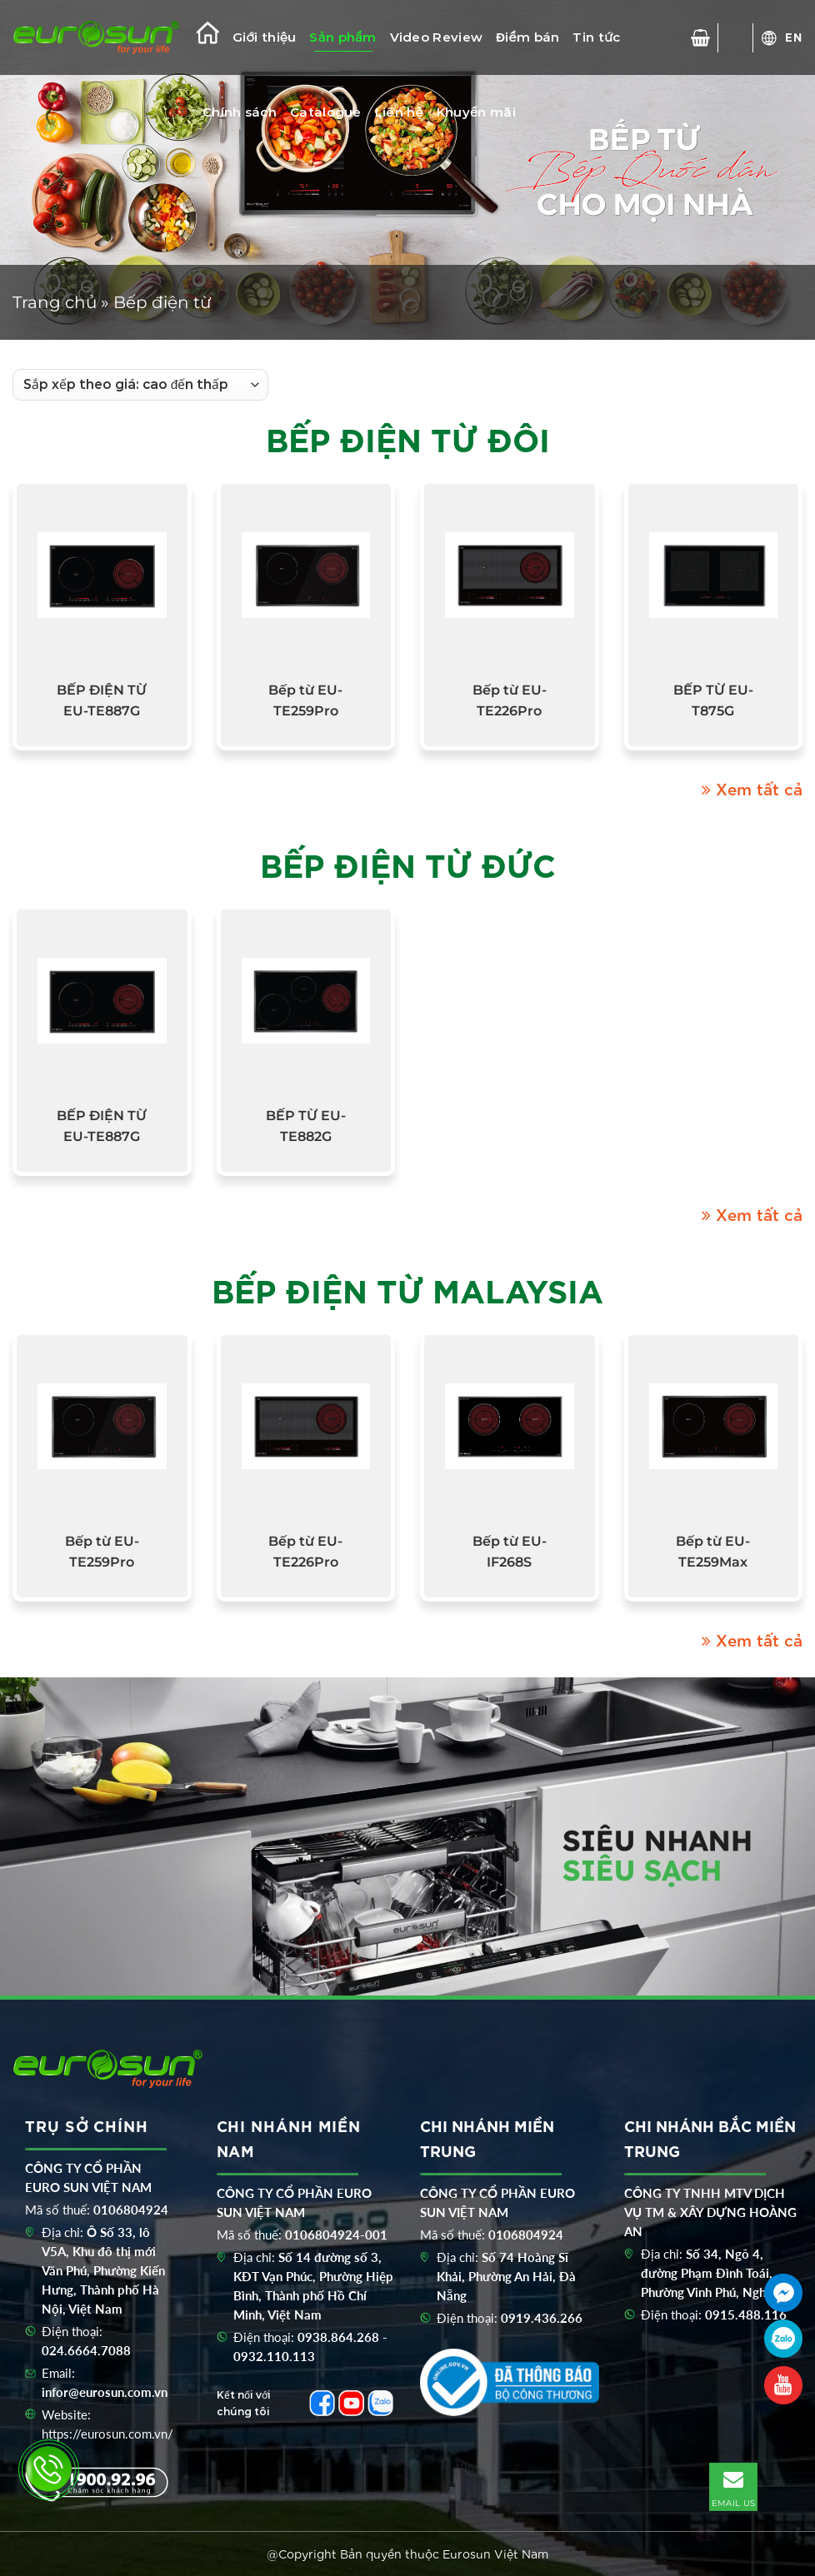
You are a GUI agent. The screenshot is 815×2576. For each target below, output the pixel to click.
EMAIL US (733, 2486)
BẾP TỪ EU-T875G (713, 700)
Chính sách (239, 112)
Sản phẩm (342, 37)
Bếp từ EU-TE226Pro (509, 700)
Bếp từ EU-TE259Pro (305, 700)
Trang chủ (54, 302)
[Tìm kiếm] (736, 38)
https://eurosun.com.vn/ (107, 2433)
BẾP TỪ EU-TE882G (306, 1126)
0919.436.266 (541, 2317)
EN (793, 36)
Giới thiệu (264, 37)
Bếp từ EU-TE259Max (713, 1551)
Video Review (436, 37)
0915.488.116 (746, 2314)
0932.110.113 (274, 2356)
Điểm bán (527, 37)
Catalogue (326, 112)
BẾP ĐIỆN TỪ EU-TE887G (102, 700)
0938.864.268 (338, 2336)
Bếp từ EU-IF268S (509, 1551)
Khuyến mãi (476, 112)
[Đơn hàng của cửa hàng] (140, 385)
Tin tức (596, 37)
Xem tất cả (752, 788)
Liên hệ (399, 112)
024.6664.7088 (86, 2350)
